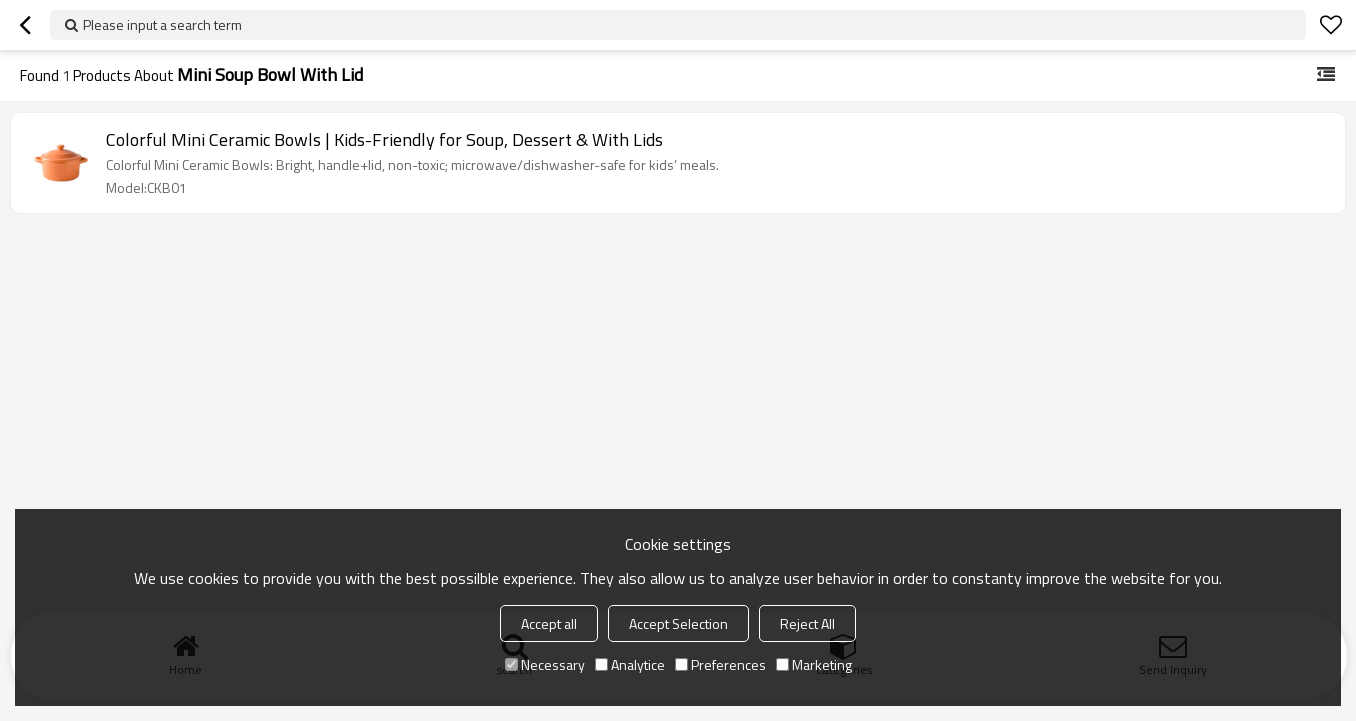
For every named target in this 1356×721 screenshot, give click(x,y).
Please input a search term (162, 24)
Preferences (720, 664)
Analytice (630, 664)
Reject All (807, 623)
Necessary (545, 664)
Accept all (549, 623)
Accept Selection (678, 623)
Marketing (814, 664)
